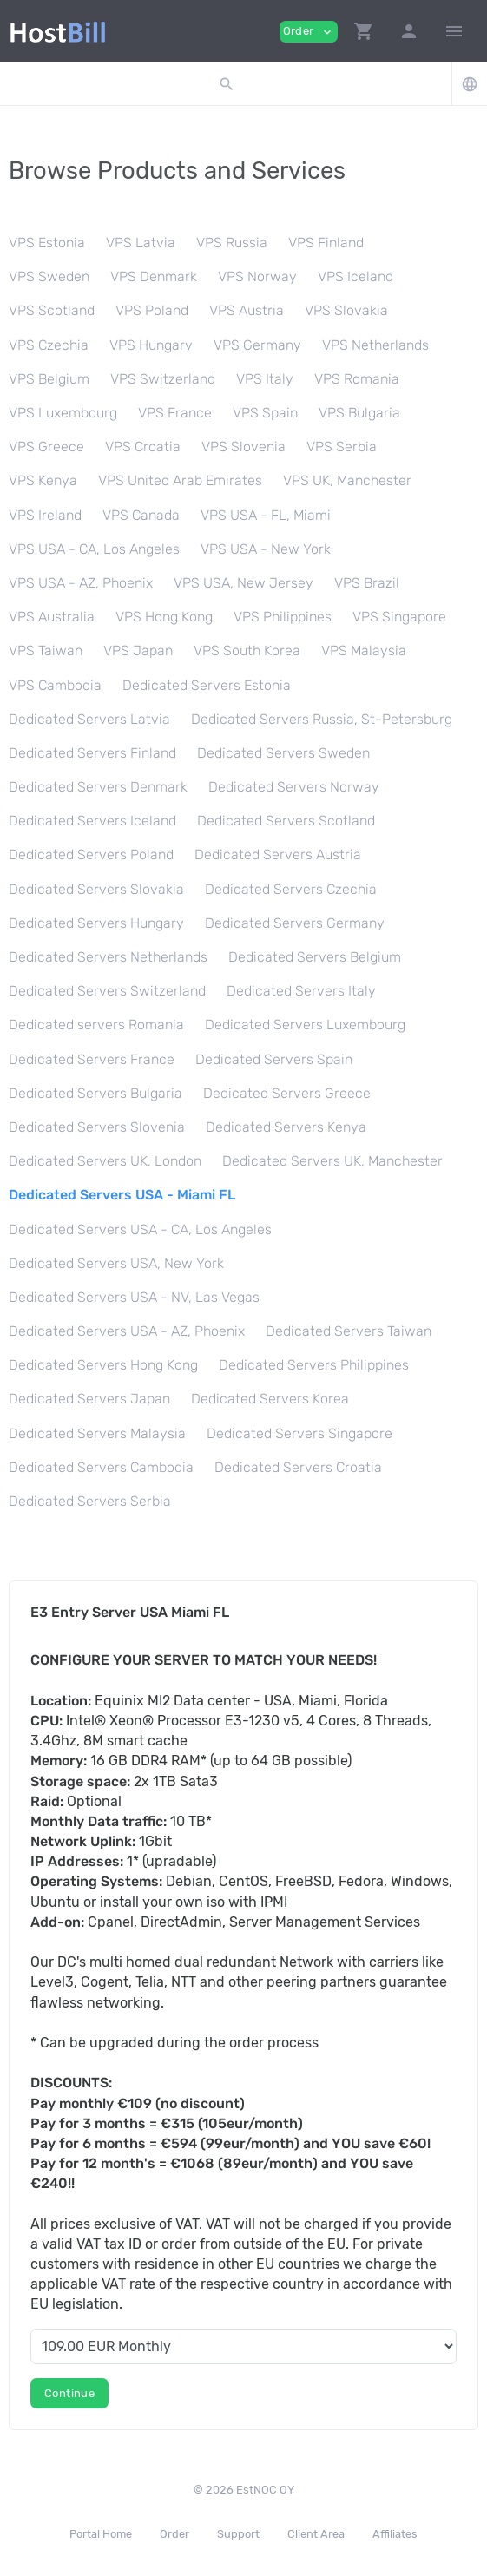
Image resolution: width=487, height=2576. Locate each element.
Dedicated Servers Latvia (89, 719)
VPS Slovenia (243, 446)
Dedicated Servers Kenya (286, 1127)
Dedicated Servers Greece (287, 1093)
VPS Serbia (341, 446)
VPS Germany (257, 345)
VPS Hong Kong (164, 616)
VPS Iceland (355, 276)
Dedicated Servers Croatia (298, 1467)
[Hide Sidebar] (454, 31)
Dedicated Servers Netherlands (108, 957)
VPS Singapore (399, 616)
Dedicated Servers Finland (92, 753)
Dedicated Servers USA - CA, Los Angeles (140, 1229)
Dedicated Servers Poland (91, 854)
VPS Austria (246, 310)
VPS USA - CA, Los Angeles (94, 549)
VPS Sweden (49, 276)
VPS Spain (265, 412)
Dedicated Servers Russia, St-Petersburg (321, 719)
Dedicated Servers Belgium (314, 957)
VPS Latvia (140, 242)
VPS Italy (264, 379)
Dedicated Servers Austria (277, 854)
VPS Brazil (366, 583)
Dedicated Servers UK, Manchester (332, 1161)
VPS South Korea (247, 650)
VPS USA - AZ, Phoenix (81, 583)
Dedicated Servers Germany (295, 923)
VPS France (175, 412)
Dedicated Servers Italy (301, 990)
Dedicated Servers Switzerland (107, 990)
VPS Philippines (283, 616)
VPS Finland (326, 242)
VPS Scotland (52, 310)
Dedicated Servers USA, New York (116, 1263)
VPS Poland (151, 310)
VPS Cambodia (55, 685)
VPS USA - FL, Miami (266, 515)
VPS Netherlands (375, 345)
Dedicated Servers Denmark (98, 787)
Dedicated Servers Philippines (314, 1365)
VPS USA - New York (266, 549)
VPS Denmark (153, 276)
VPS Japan (138, 650)
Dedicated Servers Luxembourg (305, 1024)
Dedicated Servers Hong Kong (103, 1365)
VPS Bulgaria (359, 412)
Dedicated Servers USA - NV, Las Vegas (134, 1297)
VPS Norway (257, 276)
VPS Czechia (49, 345)
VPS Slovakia (346, 310)
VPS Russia (231, 242)
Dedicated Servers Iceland (92, 820)
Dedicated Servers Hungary (96, 923)
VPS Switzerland (162, 379)
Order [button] (308, 31)
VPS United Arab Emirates (180, 480)
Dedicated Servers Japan (89, 1398)
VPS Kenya (43, 480)
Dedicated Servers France (91, 1059)
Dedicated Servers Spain (273, 1059)
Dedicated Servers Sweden (283, 753)
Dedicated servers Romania (96, 1024)
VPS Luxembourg (63, 412)
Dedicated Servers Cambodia (101, 1467)
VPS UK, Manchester (347, 480)
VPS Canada (141, 515)
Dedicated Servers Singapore (299, 1433)
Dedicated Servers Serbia (90, 1501)
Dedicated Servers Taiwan (348, 1331)
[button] (364, 31)
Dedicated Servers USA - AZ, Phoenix (127, 1331)
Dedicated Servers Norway (293, 787)
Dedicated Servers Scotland (286, 820)
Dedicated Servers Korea (270, 1398)
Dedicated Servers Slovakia (96, 889)
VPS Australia (52, 616)
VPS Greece (46, 446)
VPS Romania (356, 379)
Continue (69, 2393)
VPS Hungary (151, 345)
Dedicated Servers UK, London (105, 1161)
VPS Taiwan (45, 650)
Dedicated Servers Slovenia (97, 1127)
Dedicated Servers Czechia (291, 889)
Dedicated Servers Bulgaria (95, 1093)
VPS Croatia (143, 446)
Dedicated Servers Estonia (206, 685)
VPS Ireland (45, 515)
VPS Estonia (47, 242)
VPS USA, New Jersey (243, 583)
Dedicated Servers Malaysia (97, 1433)
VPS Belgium (49, 379)
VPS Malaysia (363, 650)
